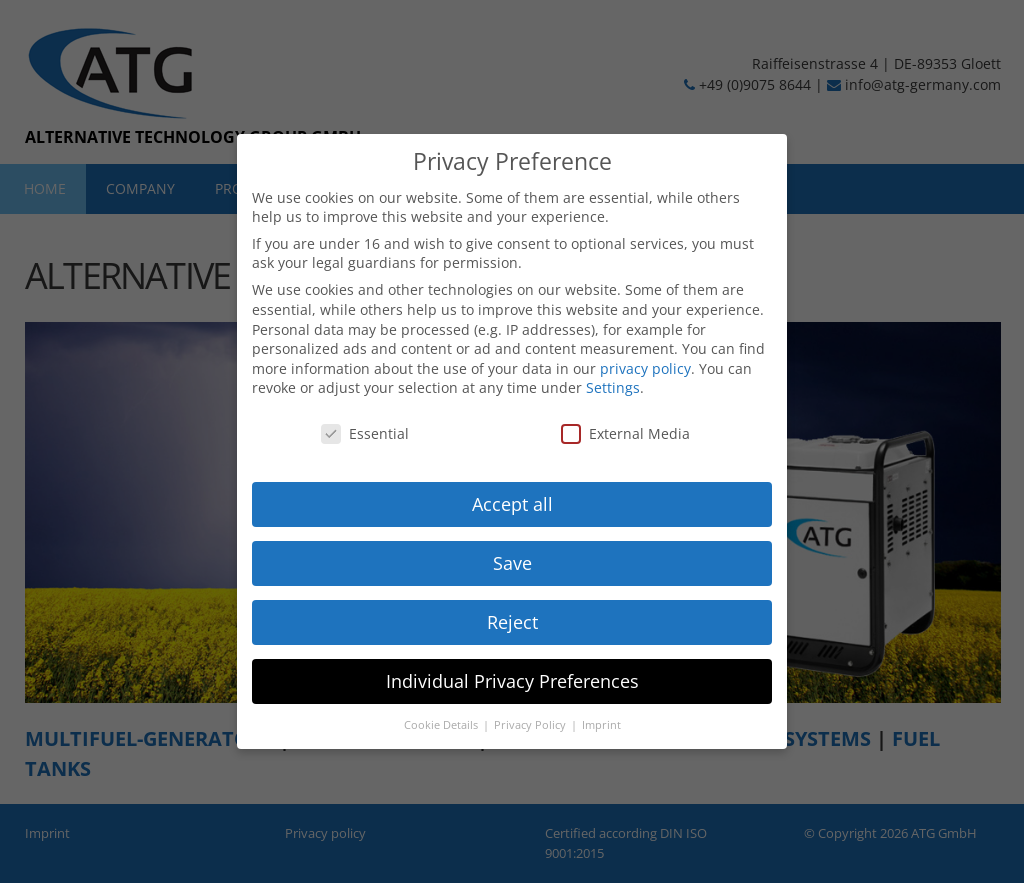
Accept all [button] (512, 504)
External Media (625, 433)
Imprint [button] (601, 725)
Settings (613, 387)
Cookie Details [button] (442, 725)
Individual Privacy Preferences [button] (512, 681)
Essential (365, 433)
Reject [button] (512, 622)
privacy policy (645, 368)
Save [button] (512, 563)
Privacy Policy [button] (531, 725)
